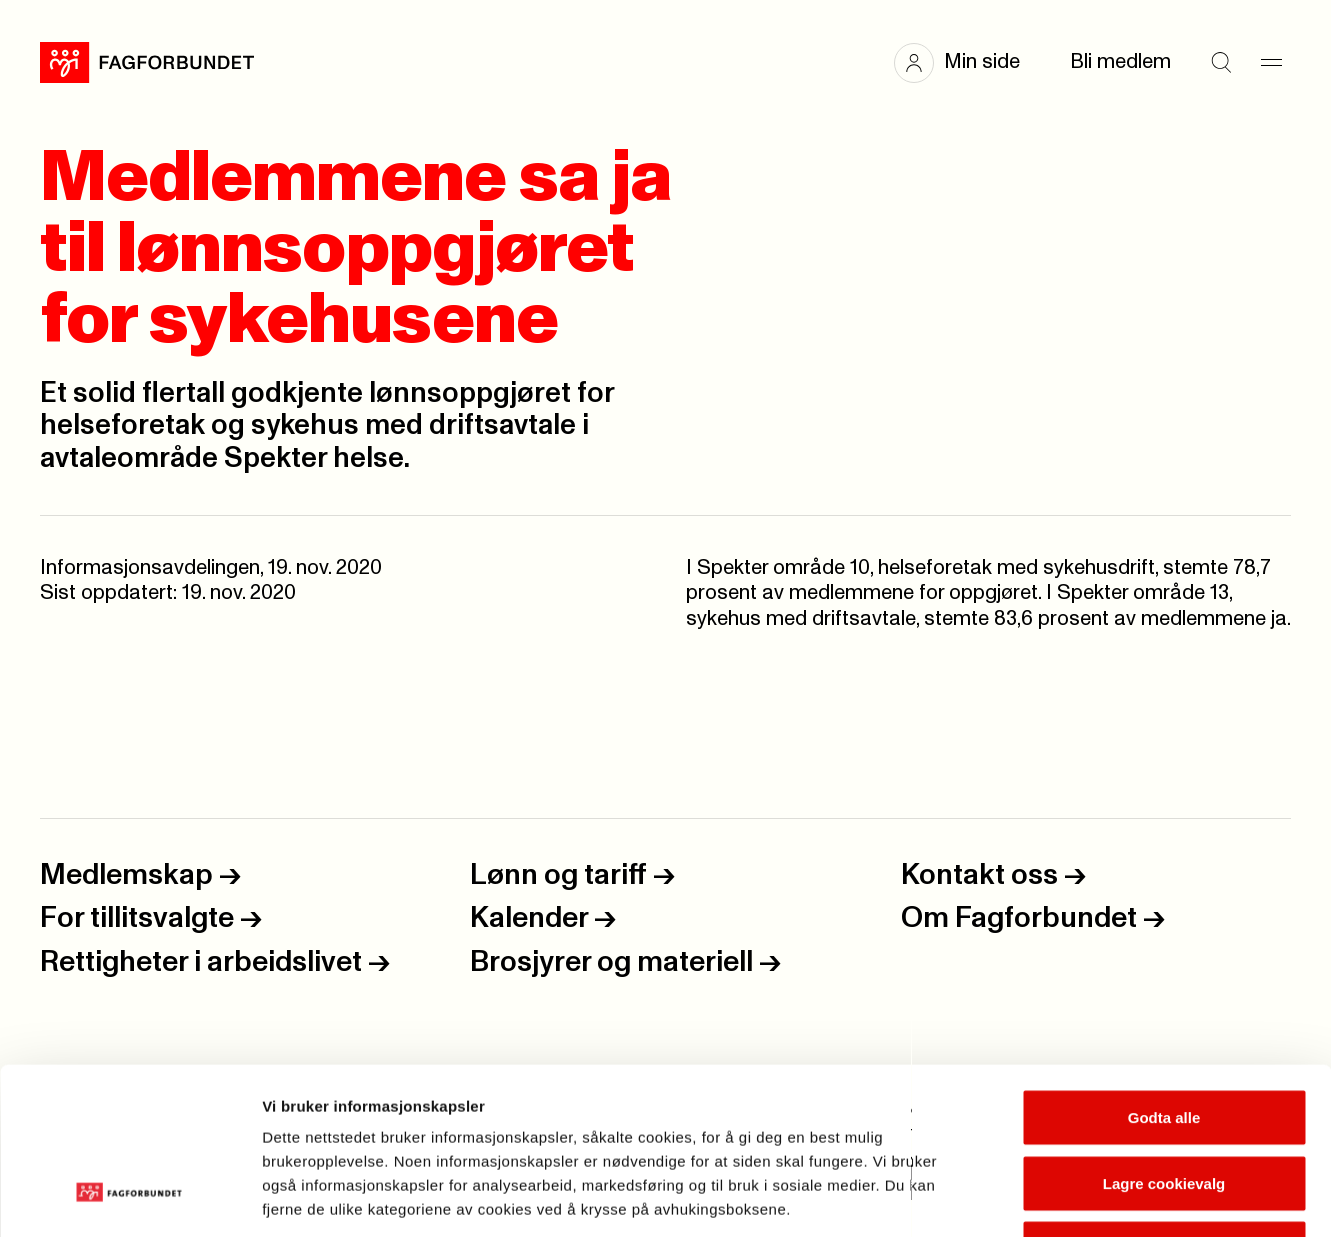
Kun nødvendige (1164, 1105)
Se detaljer (1075, 1197)
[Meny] (1271, 63)
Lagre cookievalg (1164, 1040)
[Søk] (1221, 63)
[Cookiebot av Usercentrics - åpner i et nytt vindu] (129, 1198)
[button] (967, 63)
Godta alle (1164, 974)
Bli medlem (1120, 62)
